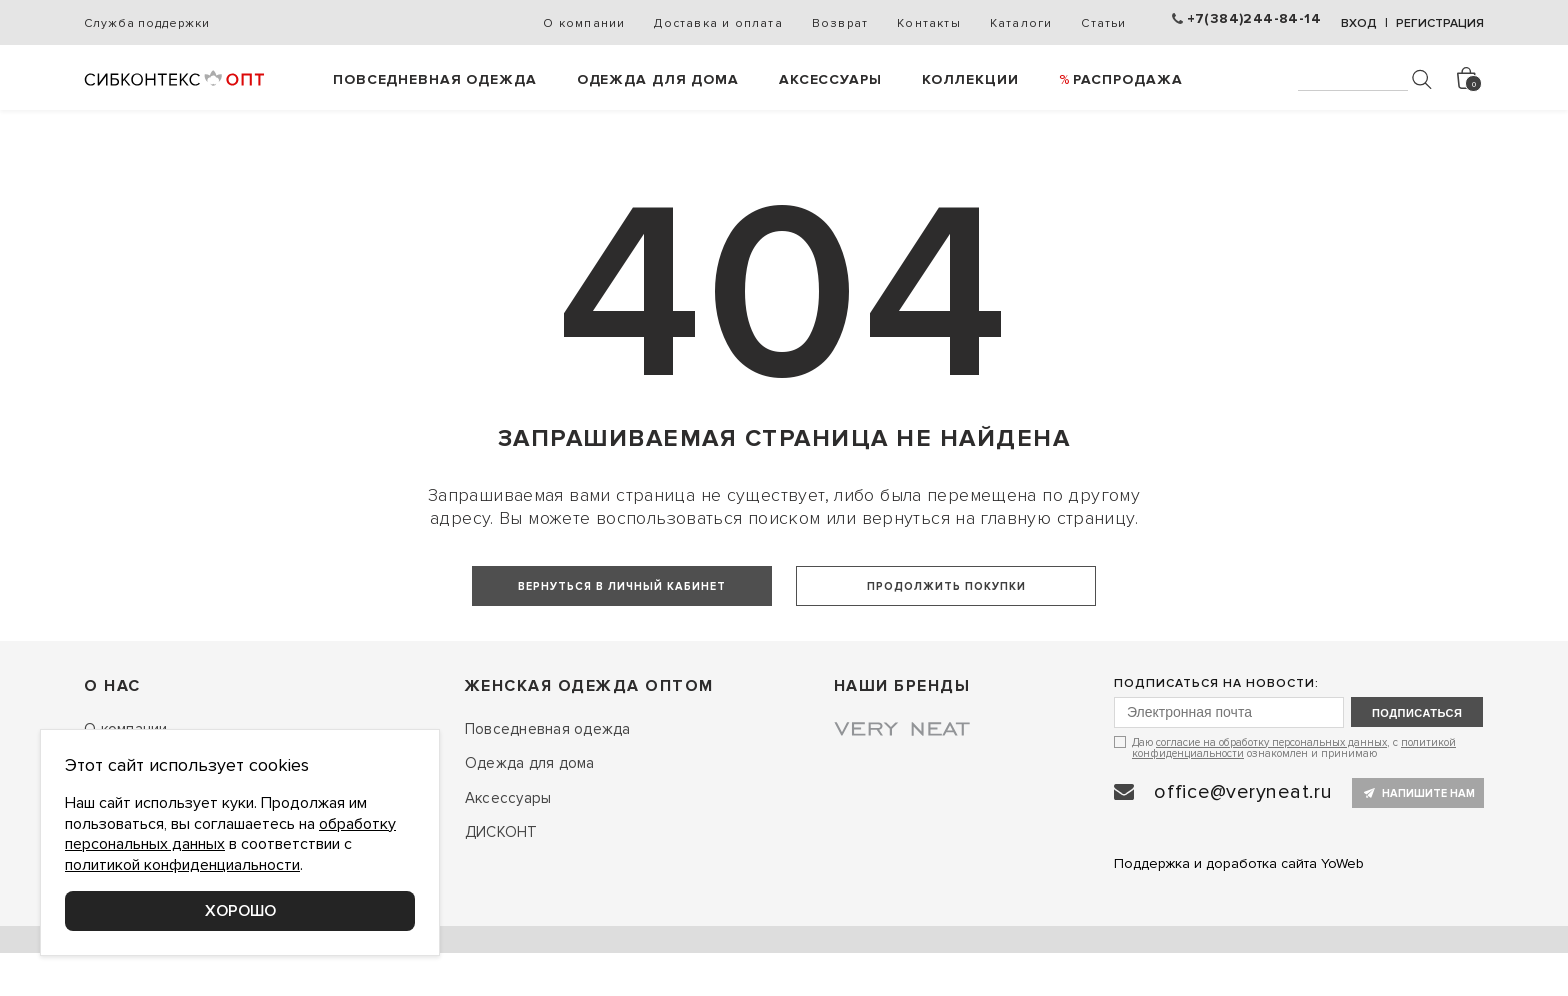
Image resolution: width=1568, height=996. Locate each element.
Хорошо (240, 911)
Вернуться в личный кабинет (622, 586)
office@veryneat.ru (1243, 870)
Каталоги (1021, 23)
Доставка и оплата (718, 23)
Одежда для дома (658, 79)
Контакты (929, 23)
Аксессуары (830, 79)
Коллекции (970, 79)
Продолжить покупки (946, 586)
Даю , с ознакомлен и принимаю (1294, 825)
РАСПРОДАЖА (1128, 79)
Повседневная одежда (435, 79)
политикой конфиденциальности (182, 865)
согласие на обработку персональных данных (1271, 820)
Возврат (840, 23)
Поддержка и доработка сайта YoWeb (1239, 941)
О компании (584, 23)
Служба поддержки (146, 23)
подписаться (1417, 791)
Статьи (1103, 23)
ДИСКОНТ (501, 911)
